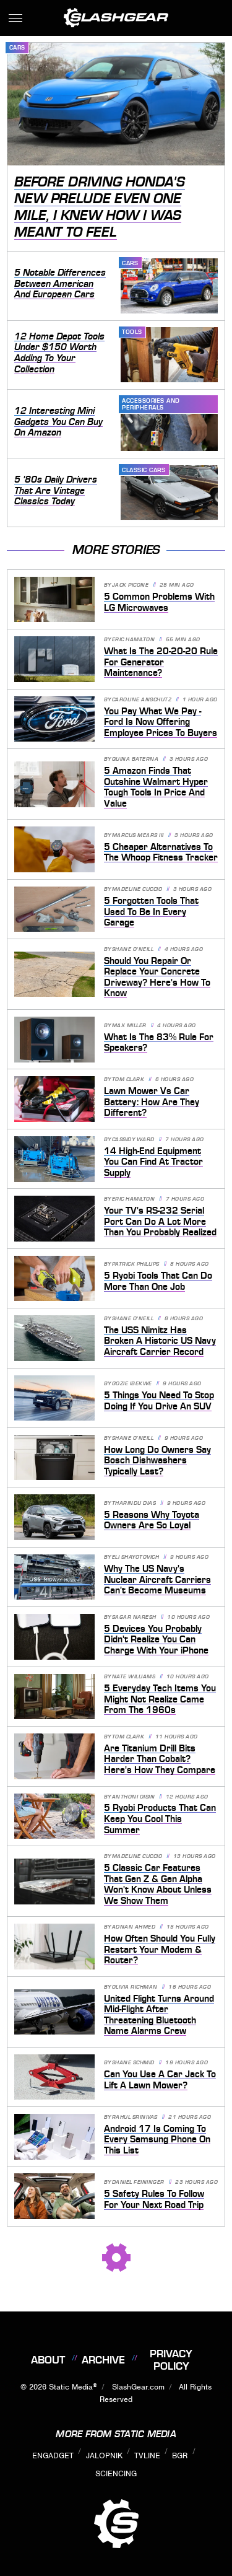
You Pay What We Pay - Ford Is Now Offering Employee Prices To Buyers (160, 722)
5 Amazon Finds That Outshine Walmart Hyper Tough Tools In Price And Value (156, 787)
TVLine (147, 2455)
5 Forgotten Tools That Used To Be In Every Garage (151, 911)
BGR (179, 2455)
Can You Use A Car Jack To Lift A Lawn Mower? (160, 2079)
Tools (132, 331)
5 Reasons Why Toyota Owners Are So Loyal (151, 1520)
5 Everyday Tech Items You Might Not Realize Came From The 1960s (160, 1699)
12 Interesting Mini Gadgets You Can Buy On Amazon (58, 421)
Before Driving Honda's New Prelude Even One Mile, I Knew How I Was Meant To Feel (99, 207)
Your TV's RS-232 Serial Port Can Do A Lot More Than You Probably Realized (160, 1221)
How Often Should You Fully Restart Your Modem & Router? (159, 1949)
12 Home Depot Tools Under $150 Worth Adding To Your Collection (59, 352)
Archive (103, 2360)
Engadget (53, 2455)
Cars (17, 47)
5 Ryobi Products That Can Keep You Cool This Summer (160, 1818)
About (48, 2360)
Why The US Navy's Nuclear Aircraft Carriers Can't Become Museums (157, 1579)
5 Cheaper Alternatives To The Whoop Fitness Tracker (161, 852)
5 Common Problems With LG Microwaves (159, 602)
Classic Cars (143, 470)
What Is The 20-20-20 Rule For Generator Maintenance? (161, 662)
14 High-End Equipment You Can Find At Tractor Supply (153, 1162)
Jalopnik (104, 2455)
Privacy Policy (171, 2359)
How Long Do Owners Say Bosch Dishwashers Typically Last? (157, 1460)
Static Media (71, 2386)
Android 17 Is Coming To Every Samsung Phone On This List (157, 2139)
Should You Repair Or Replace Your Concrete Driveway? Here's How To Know (157, 977)
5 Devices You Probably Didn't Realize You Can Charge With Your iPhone (156, 1639)
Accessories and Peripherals (151, 404)
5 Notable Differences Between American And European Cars (60, 283)
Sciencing (116, 2473)
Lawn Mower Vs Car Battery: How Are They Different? (151, 1102)
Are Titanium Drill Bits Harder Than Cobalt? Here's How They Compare (159, 1759)
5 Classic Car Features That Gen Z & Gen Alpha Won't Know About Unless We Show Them (158, 1884)
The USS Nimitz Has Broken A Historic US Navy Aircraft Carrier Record (160, 1341)
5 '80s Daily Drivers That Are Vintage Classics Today (55, 490)
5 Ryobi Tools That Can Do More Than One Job (158, 1281)
